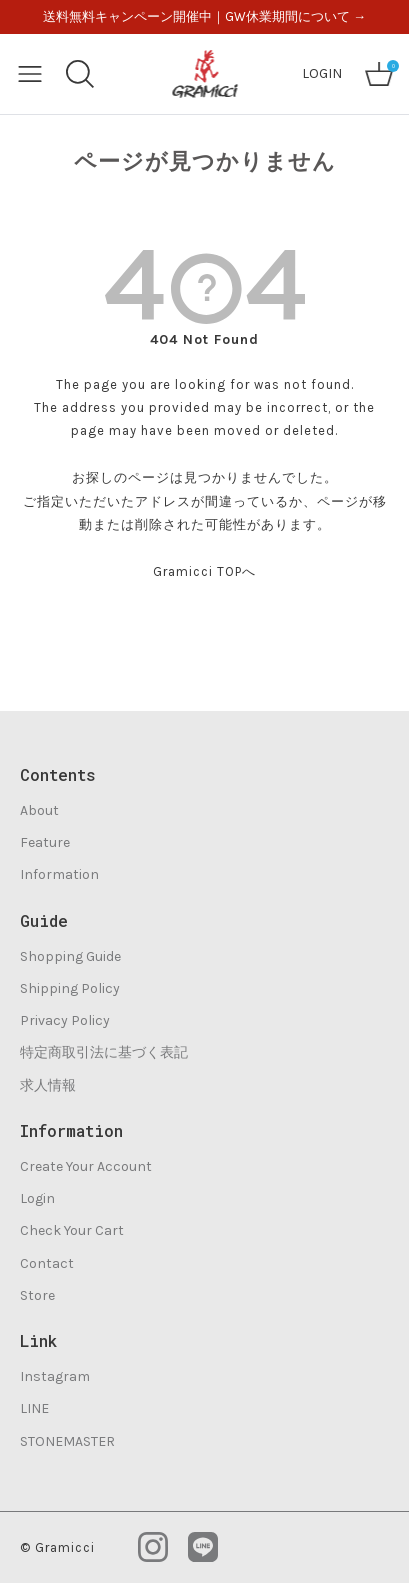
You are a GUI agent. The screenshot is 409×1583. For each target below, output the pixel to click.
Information (59, 874)
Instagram (55, 1376)
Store (37, 1295)
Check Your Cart (72, 1230)
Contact (47, 1263)
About (39, 810)
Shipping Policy (70, 988)
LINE (34, 1408)
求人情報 (48, 1085)
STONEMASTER (67, 1441)
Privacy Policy (65, 1020)
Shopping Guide (70, 956)
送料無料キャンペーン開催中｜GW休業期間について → (204, 16)
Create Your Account (86, 1166)
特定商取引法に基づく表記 (104, 1052)
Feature (45, 842)
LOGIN (322, 73)
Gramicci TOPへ (204, 571)
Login (37, 1198)
